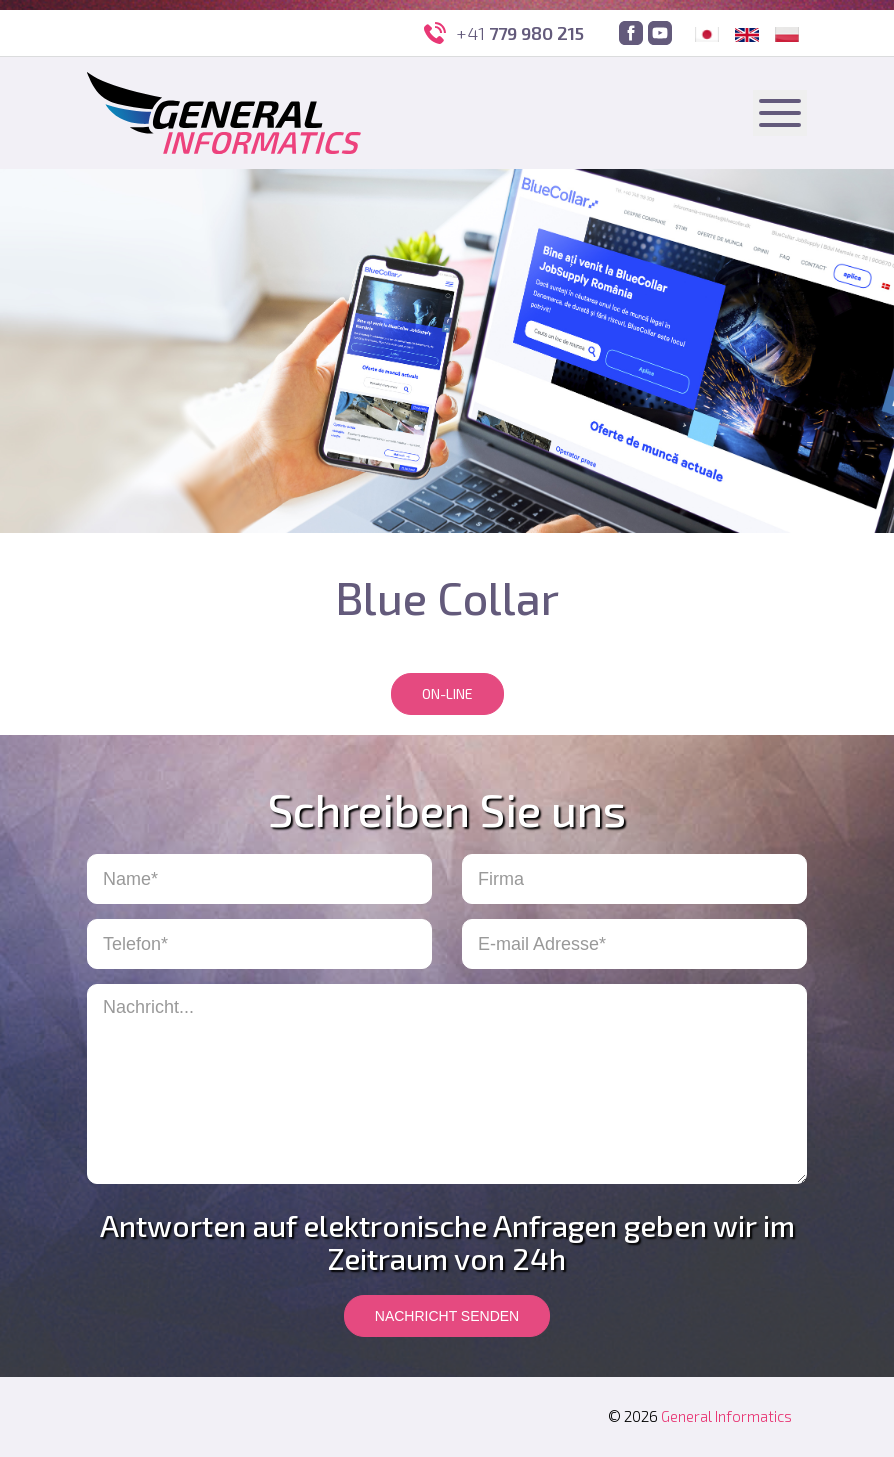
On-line (447, 693)
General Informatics (726, 1416)
